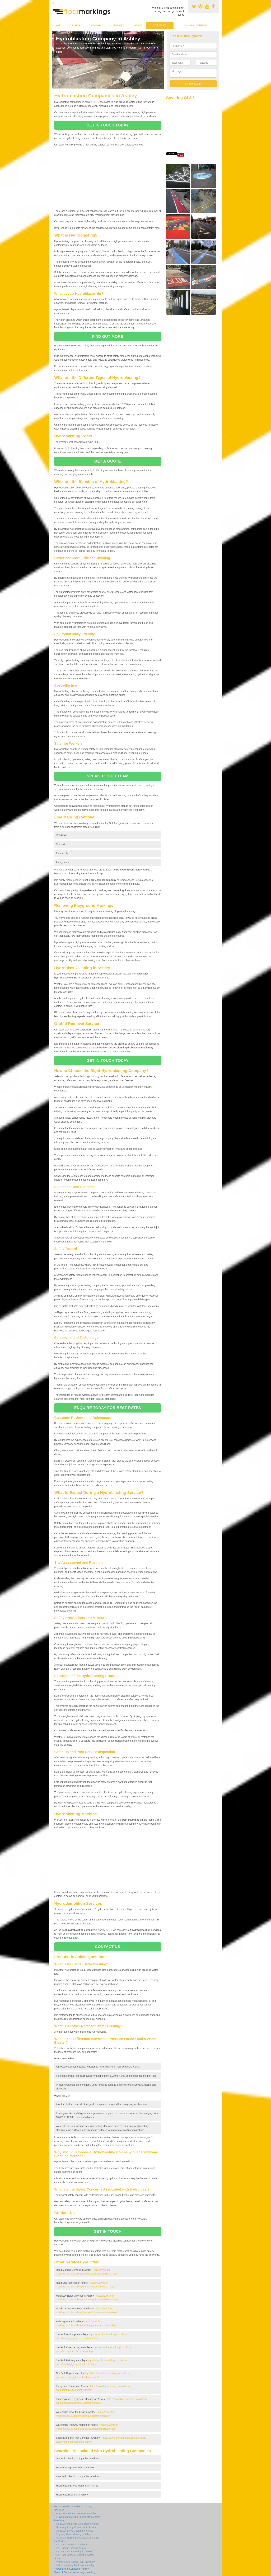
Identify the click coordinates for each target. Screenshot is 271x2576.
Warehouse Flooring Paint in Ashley (75, 2561)
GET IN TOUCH (108, 2231)
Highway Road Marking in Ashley (74, 2534)
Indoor (138, 25)
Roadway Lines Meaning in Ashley (74, 2530)
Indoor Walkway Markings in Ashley (75, 2565)
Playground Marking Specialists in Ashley (78, 2517)
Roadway (96, 25)
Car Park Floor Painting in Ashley (74, 2551)
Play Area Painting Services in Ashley (76, 2513)
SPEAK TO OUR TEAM (107, 776)
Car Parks (118, 25)
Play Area (74, 25)
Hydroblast (159, 25)
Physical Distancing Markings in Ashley (75, 2572)
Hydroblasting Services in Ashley (71, 2568)
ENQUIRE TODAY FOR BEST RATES (107, 1408)
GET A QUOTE (107, 461)
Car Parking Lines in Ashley (71, 2548)
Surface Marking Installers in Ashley (73, 2506)
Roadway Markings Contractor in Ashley (77, 2523)
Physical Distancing (196, 25)
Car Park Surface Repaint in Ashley (75, 2555)
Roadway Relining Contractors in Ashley (77, 2537)
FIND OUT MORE (107, 336)
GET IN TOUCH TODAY (107, 125)
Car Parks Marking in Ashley (71, 2544)
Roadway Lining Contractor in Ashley (76, 2527)
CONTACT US (107, 1946)
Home (58, 25)
